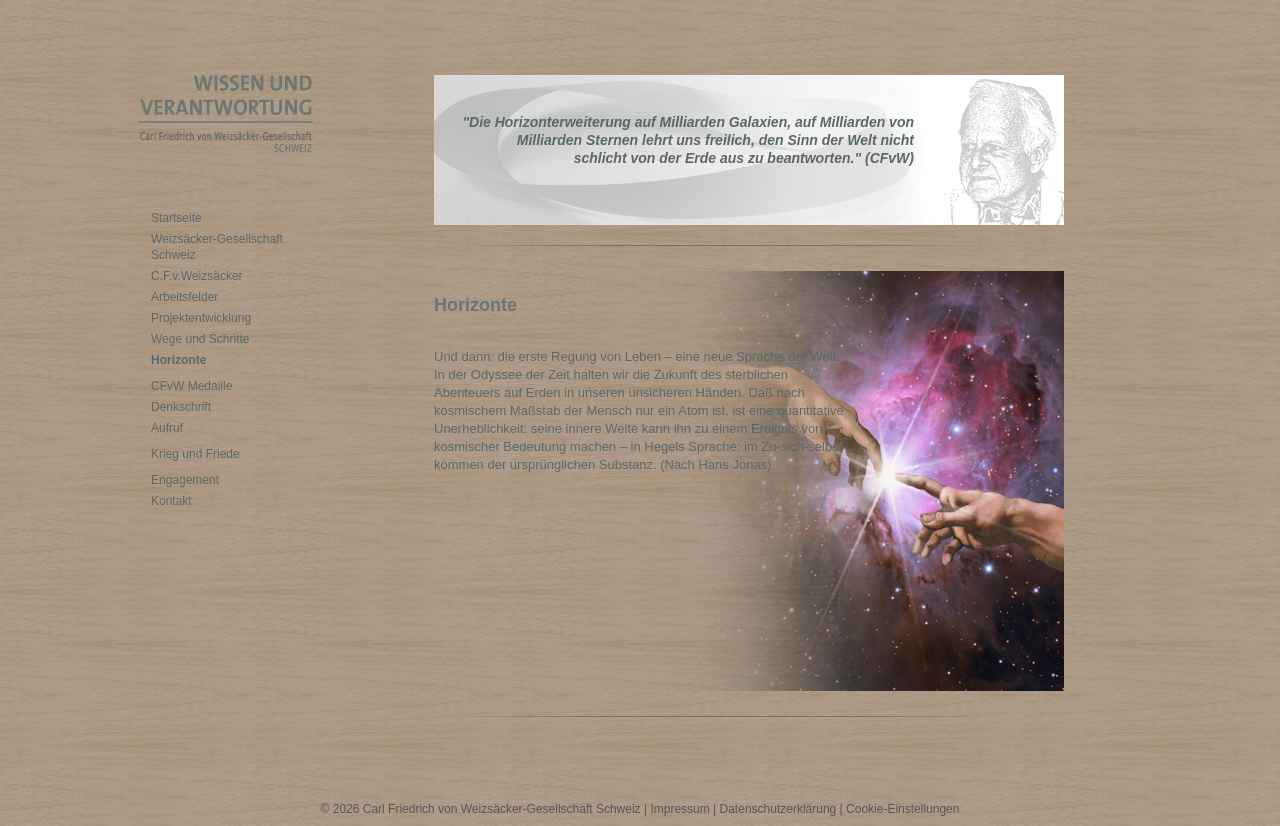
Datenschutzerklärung (778, 809)
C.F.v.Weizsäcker (197, 276)
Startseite (176, 218)
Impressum (679, 809)
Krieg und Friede (195, 454)
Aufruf (167, 428)
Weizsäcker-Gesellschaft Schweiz (217, 247)
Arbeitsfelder (184, 297)
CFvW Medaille (191, 386)
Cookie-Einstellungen (902, 809)
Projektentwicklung (201, 318)
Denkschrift (181, 407)
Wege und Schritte (200, 339)
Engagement (185, 480)
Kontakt (171, 501)
